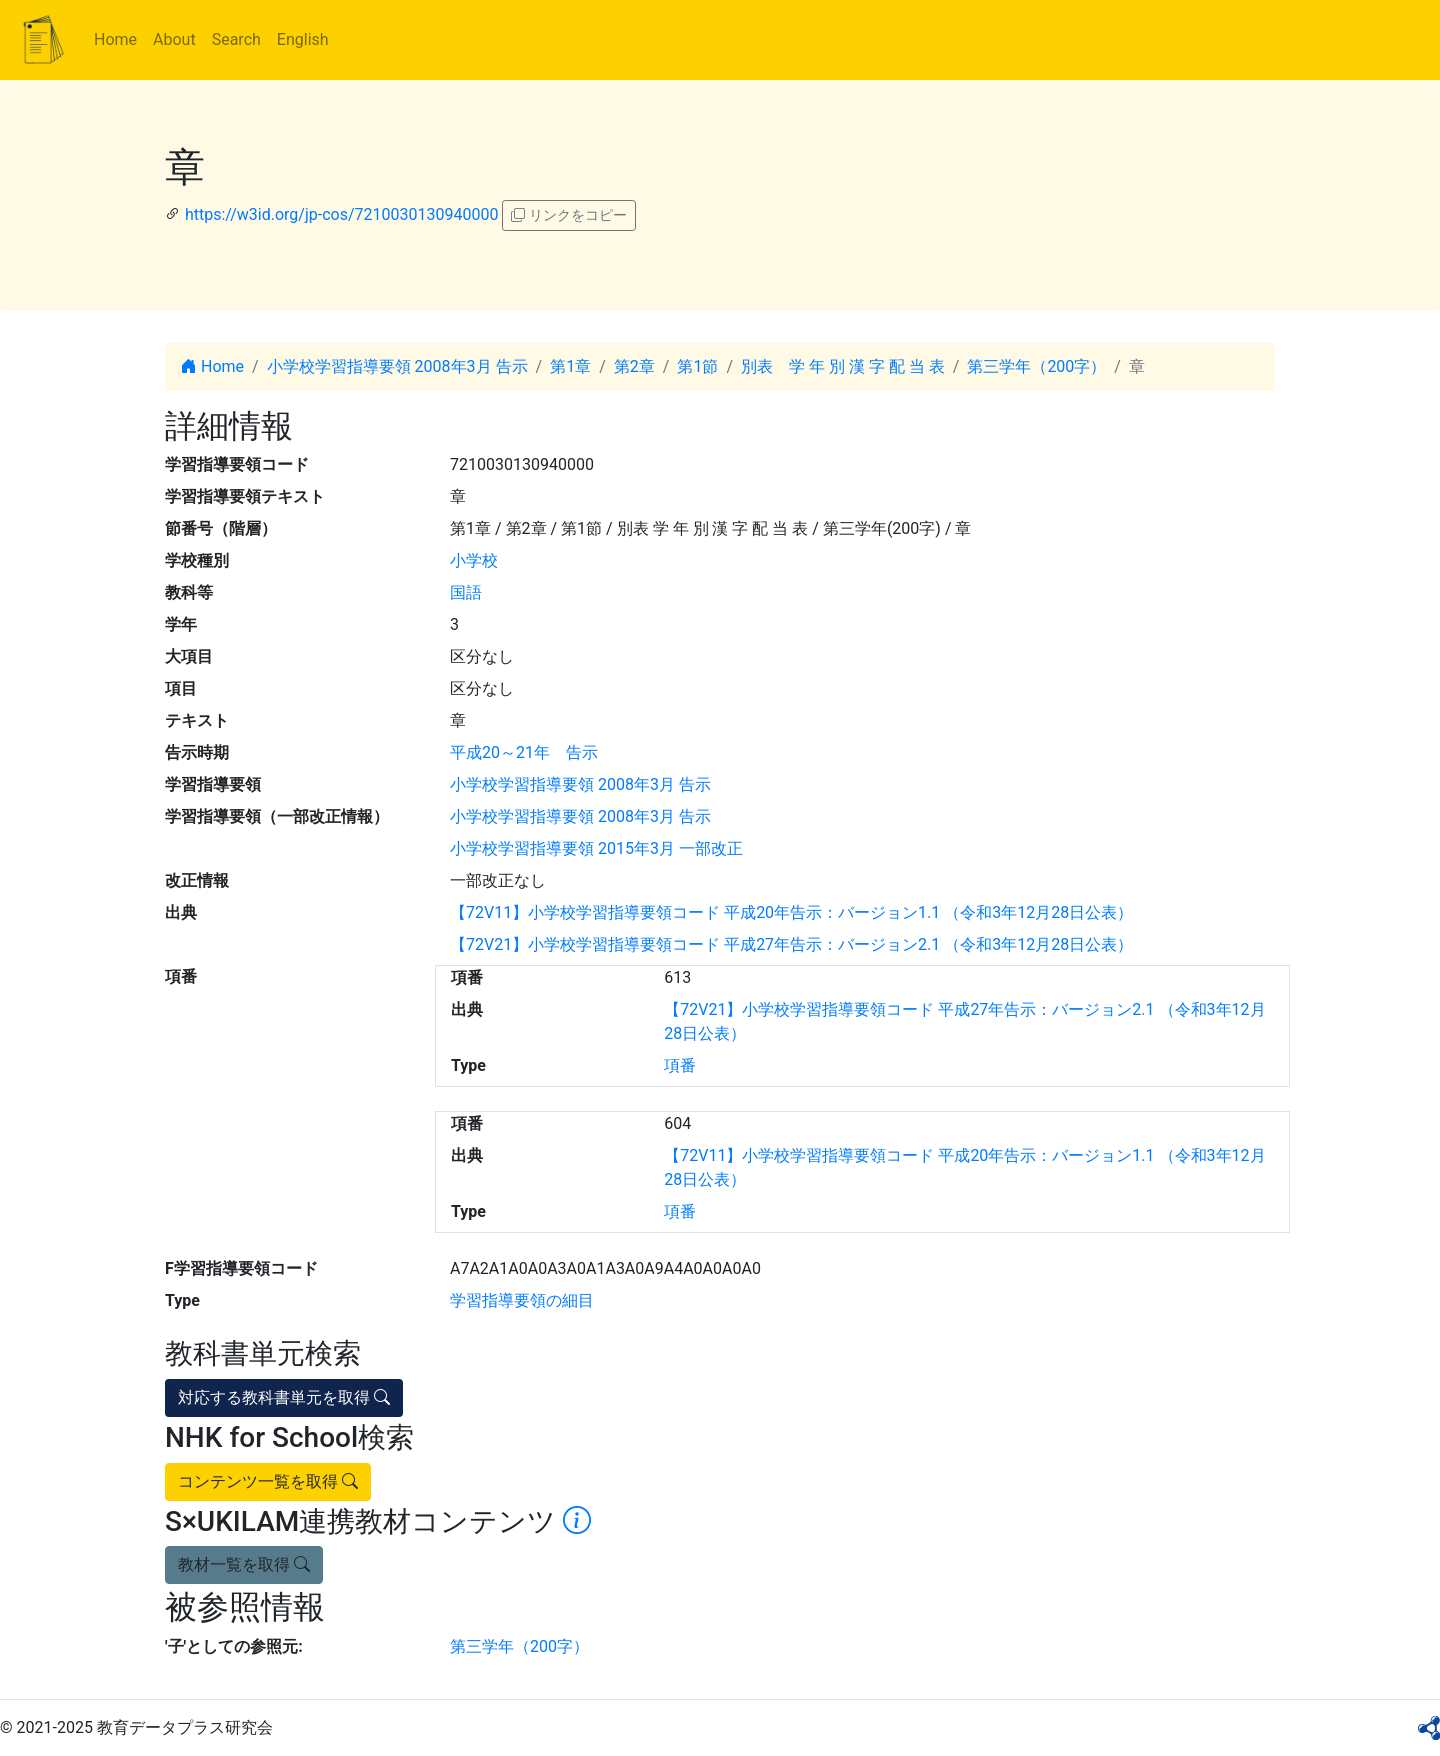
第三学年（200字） (1036, 366)
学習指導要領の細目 (522, 1300)
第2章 (634, 366)
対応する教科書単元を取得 (284, 1397)
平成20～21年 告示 (524, 752)
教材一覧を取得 (244, 1564)
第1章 (570, 366)
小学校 (474, 560)
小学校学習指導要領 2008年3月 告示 (397, 366)
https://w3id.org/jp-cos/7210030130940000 (341, 214)
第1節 (697, 366)
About (174, 39)
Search (236, 39)
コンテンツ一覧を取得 (268, 1481)
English (303, 39)
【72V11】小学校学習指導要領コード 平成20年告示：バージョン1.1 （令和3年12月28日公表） (791, 912)
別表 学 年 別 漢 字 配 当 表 (843, 366)
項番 (680, 1065)
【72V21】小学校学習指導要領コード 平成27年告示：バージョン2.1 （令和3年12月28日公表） (791, 944)
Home (115, 39)
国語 (466, 592)
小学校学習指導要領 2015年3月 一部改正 (596, 848)
